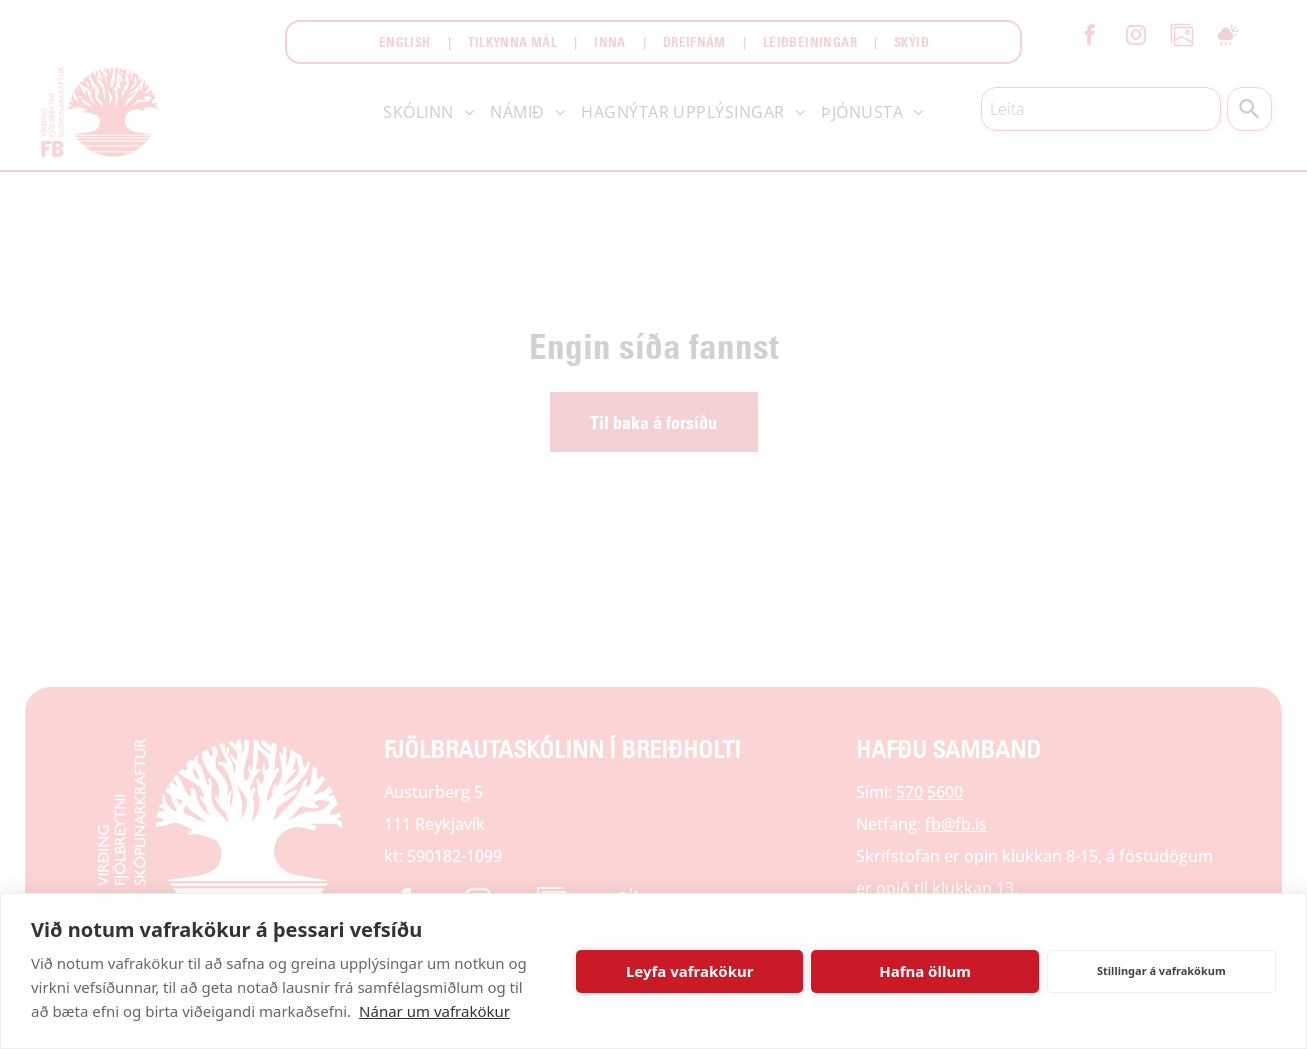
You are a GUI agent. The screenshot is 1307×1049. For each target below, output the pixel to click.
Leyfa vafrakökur (689, 971)
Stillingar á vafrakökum (1161, 970)
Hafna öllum (925, 971)
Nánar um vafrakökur (434, 1011)
